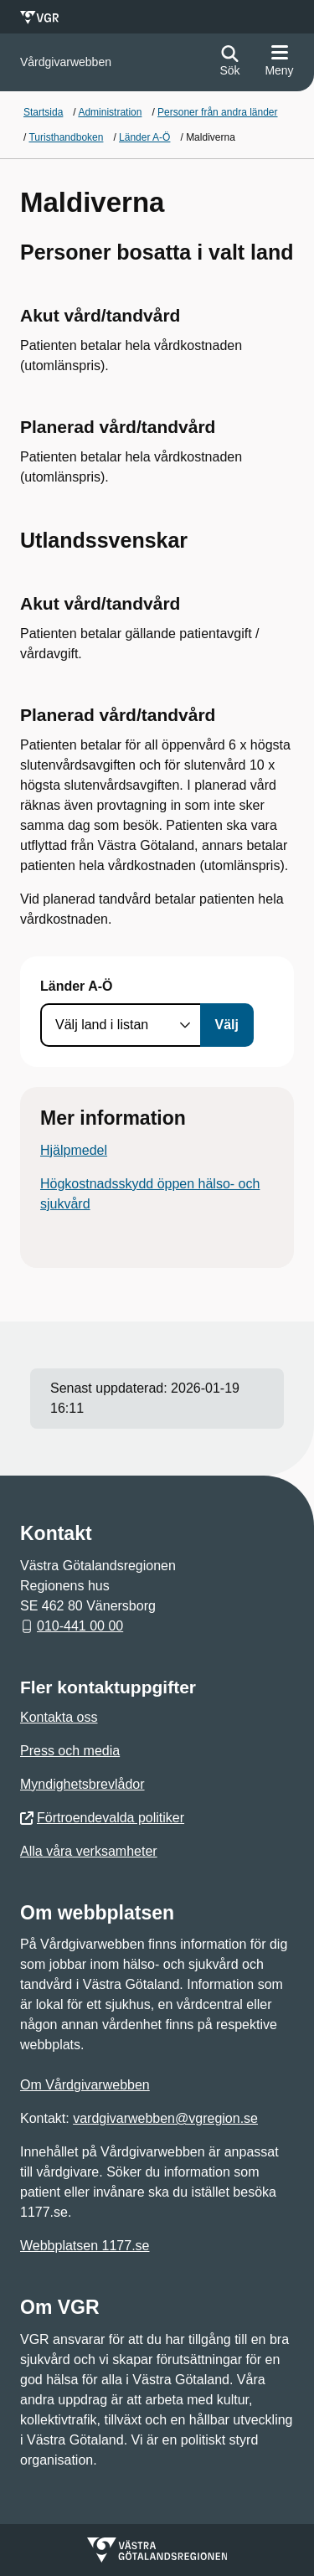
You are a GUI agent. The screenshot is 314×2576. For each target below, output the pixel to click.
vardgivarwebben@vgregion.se (165, 2118)
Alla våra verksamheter (88, 1851)
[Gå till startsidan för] (65, 62)
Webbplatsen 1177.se (84, 2246)
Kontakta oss (59, 1717)
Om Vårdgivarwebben (85, 2085)
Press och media (70, 1751)
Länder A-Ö (76, 986)
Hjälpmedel (73, 1150)
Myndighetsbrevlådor (82, 1784)
